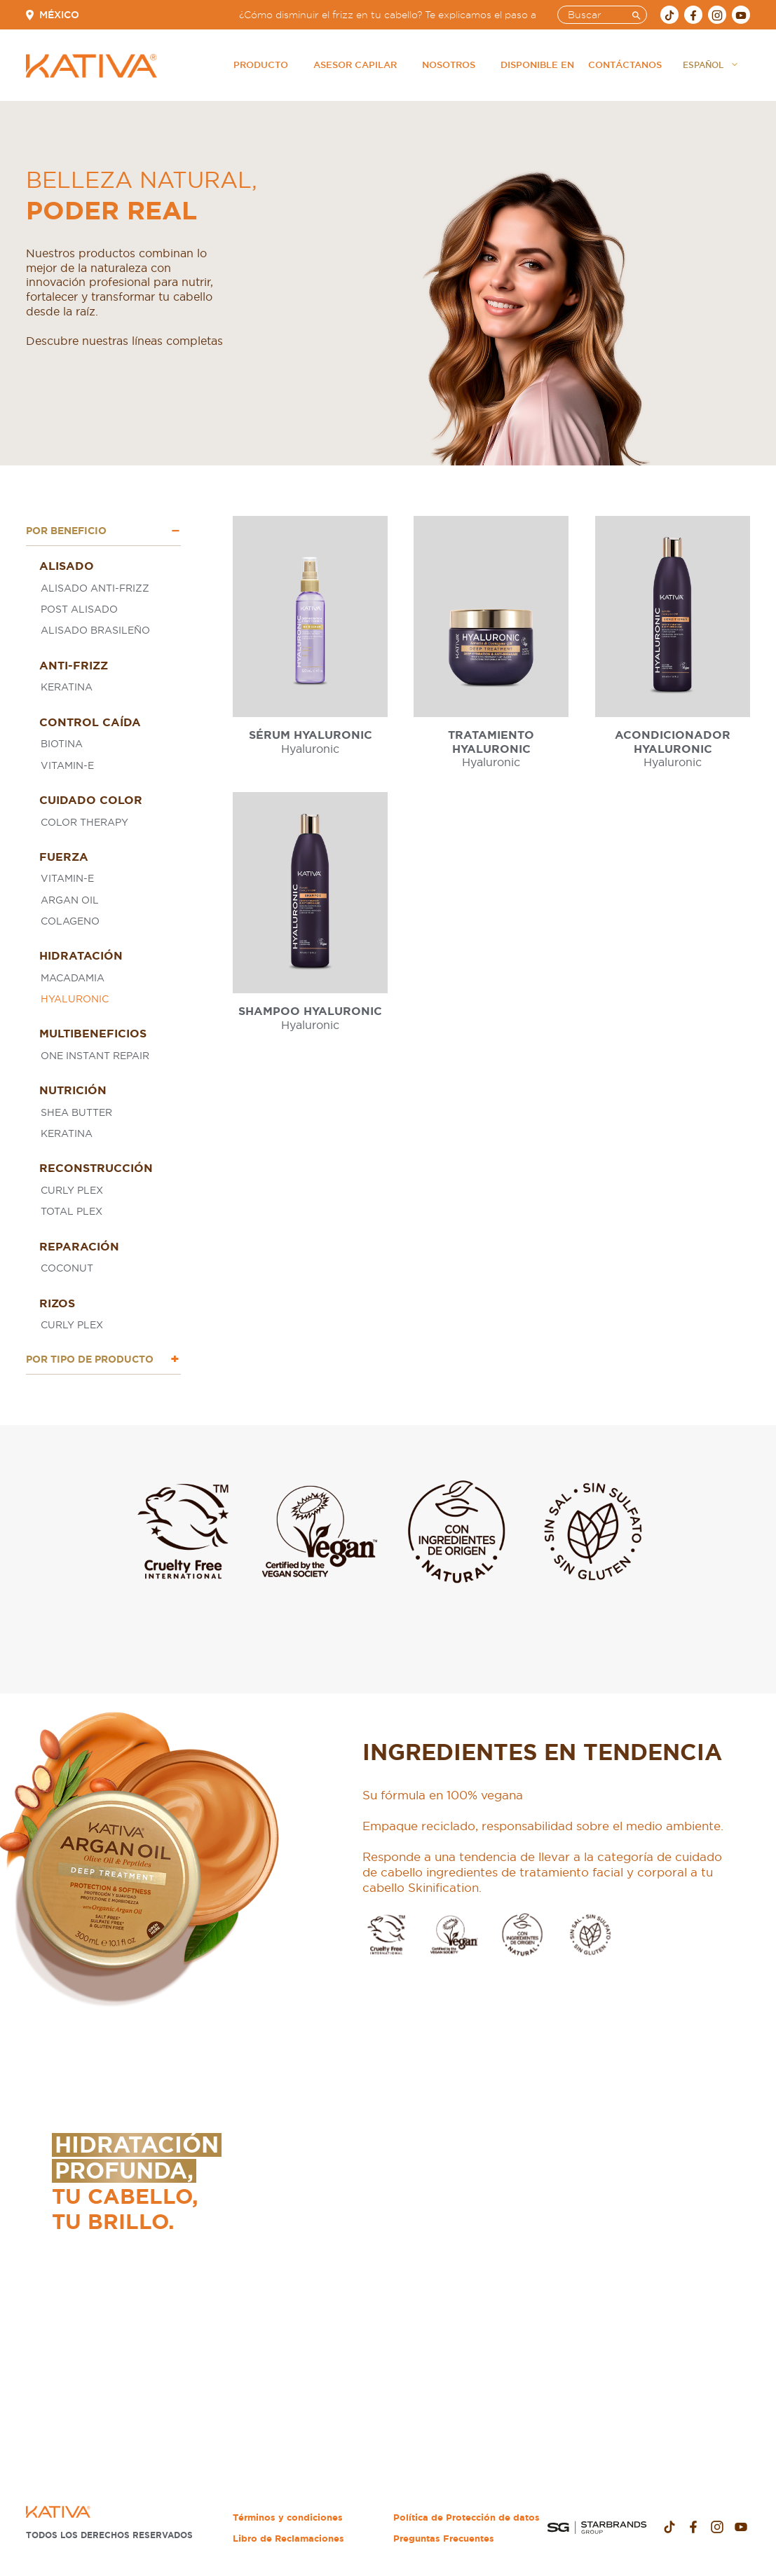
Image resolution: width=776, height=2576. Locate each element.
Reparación (79, 1246)
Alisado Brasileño (95, 630)
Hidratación (81, 955)
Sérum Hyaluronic (310, 734)
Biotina (62, 743)
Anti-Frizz (73, 665)
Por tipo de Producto (90, 1359)
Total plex (71, 1211)
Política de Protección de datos (466, 2517)
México (59, 14)
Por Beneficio (66, 530)
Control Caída (90, 722)
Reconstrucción (96, 1167)
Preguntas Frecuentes (443, 2538)
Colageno (70, 921)
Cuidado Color (90, 799)
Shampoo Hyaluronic (310, 1010)
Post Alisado (79, 609)
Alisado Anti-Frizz (95, 588)
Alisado (66, 565)
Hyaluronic (75, 998)
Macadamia (72, 977)
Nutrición (73, 1090)
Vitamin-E (67, 765)
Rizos (57, 1303)
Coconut (67, 1268)
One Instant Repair (95, 1055)
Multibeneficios (93, 1033)
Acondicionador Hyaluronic (672, 741)
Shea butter (76, 1112)
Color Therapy (84, 822)
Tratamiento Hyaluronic (491, 741)
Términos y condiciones (288, 2517)
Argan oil (70, 900)
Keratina (67, 687)
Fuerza (63, 856)
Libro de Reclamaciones (288, 2538)
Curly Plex (72, 1190)
